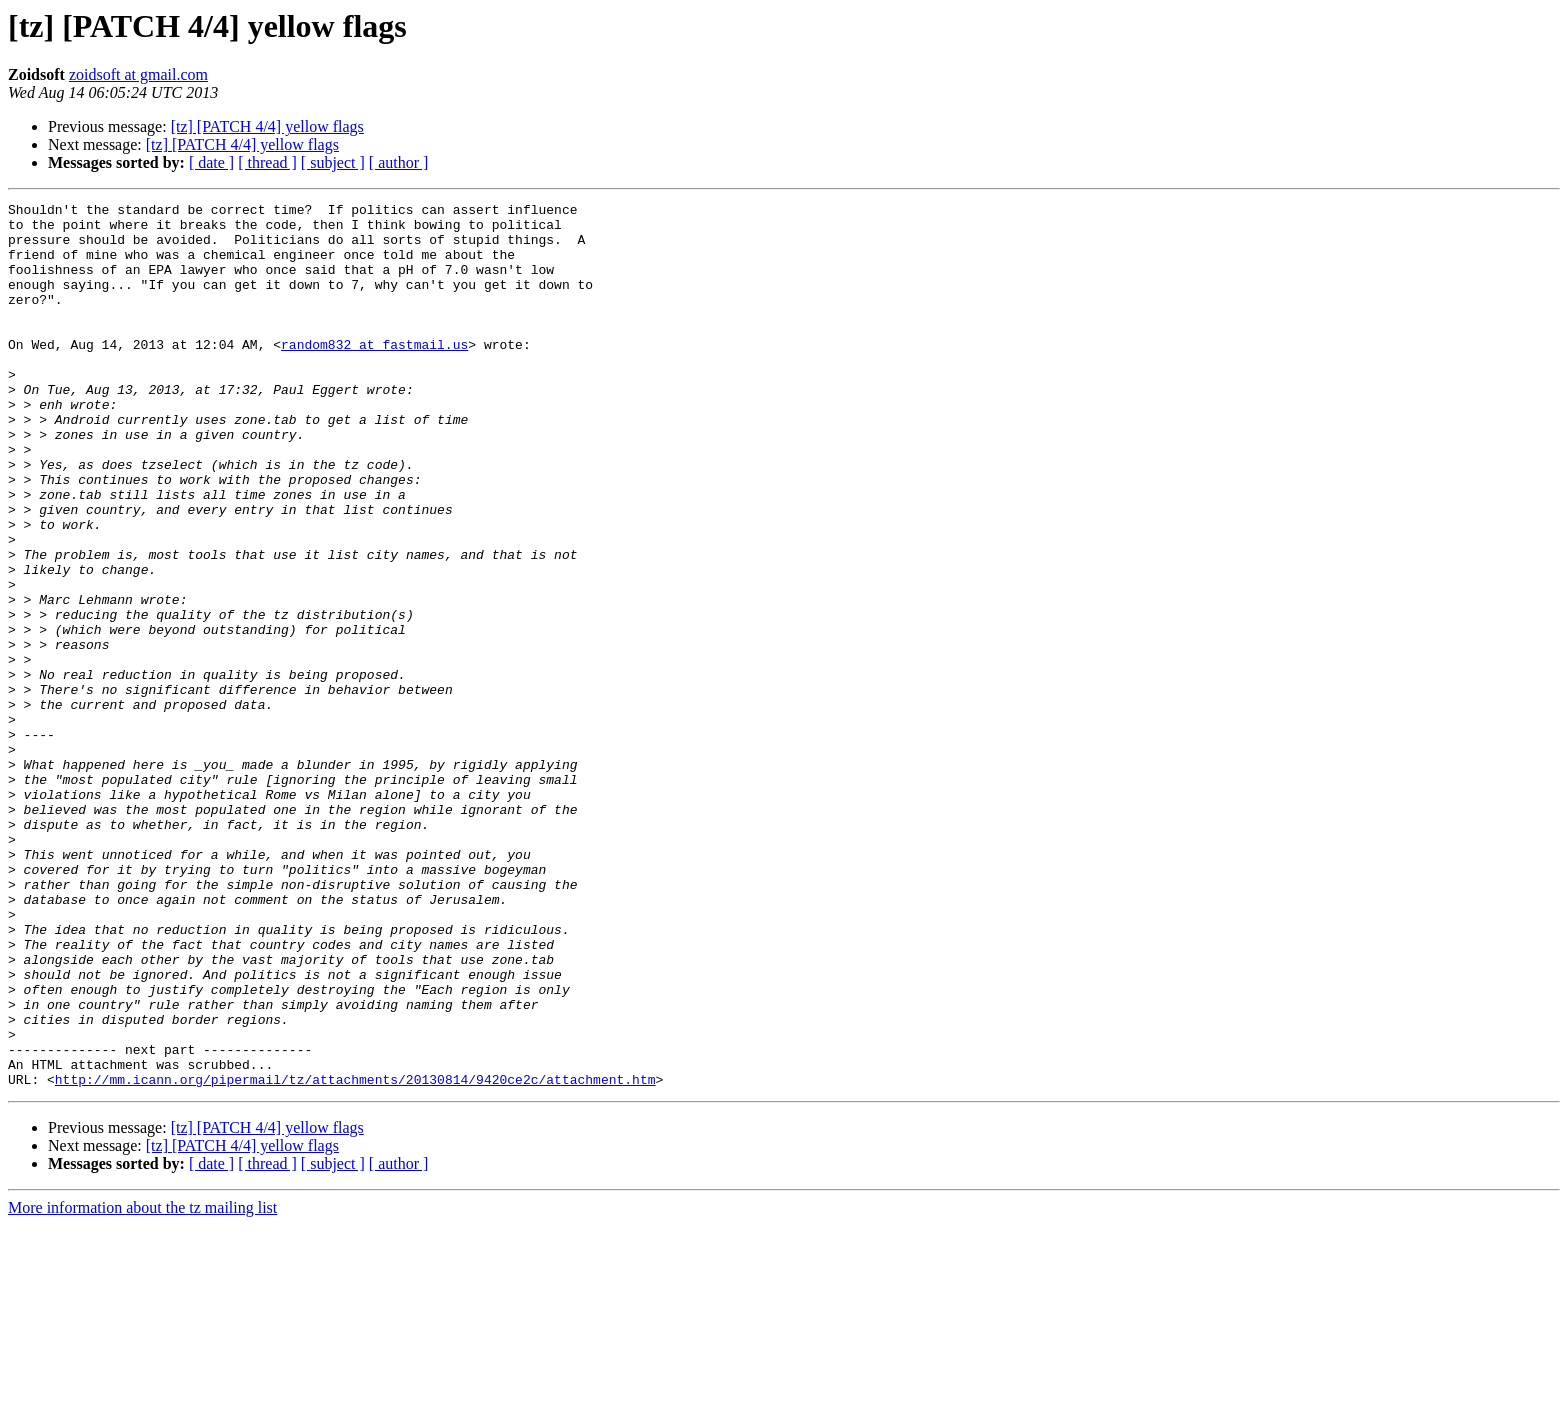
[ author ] (399, 162)
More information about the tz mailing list (142, 1384)
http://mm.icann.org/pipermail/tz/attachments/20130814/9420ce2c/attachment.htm (355, 1256)
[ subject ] (333, 162)
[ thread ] (267, 162)
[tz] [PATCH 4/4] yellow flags (267, 126)
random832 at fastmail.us (374, 374)
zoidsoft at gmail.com (138, 74)
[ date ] (211, 162)
